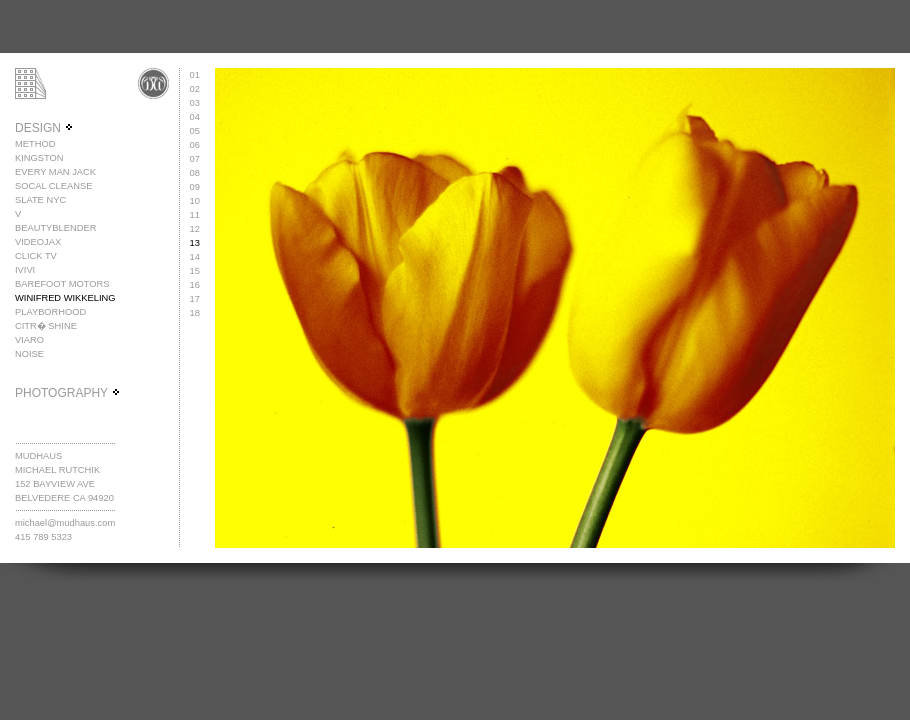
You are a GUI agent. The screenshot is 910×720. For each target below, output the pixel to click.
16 (195, 285)
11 (195, 215)
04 (195, 117)
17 (195, 299)
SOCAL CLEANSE (53, 186)
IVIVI (25, 270)
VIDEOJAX (38, 242)
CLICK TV (36, 256)
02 (195, 89)
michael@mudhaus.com (65, 523)
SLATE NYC (40, 200)
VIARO (29, 340)
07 (195, 159)
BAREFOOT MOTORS (62, 284)
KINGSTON (39, 158)
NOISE (29, 354)
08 (195, 173)
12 (195, 229)
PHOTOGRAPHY (68, 393)
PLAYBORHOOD (50, 312)
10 (195, 201)
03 (195, 103)
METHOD (35, 144)
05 (195, 131)
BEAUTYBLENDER (55, 228)
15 (195, 271)
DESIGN (44, 128)
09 (195, 187)
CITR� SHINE (46, 326)
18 (195, 313)
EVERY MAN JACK (55, 172)
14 (195, 257)
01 (195, 75)
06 (195, 145)
